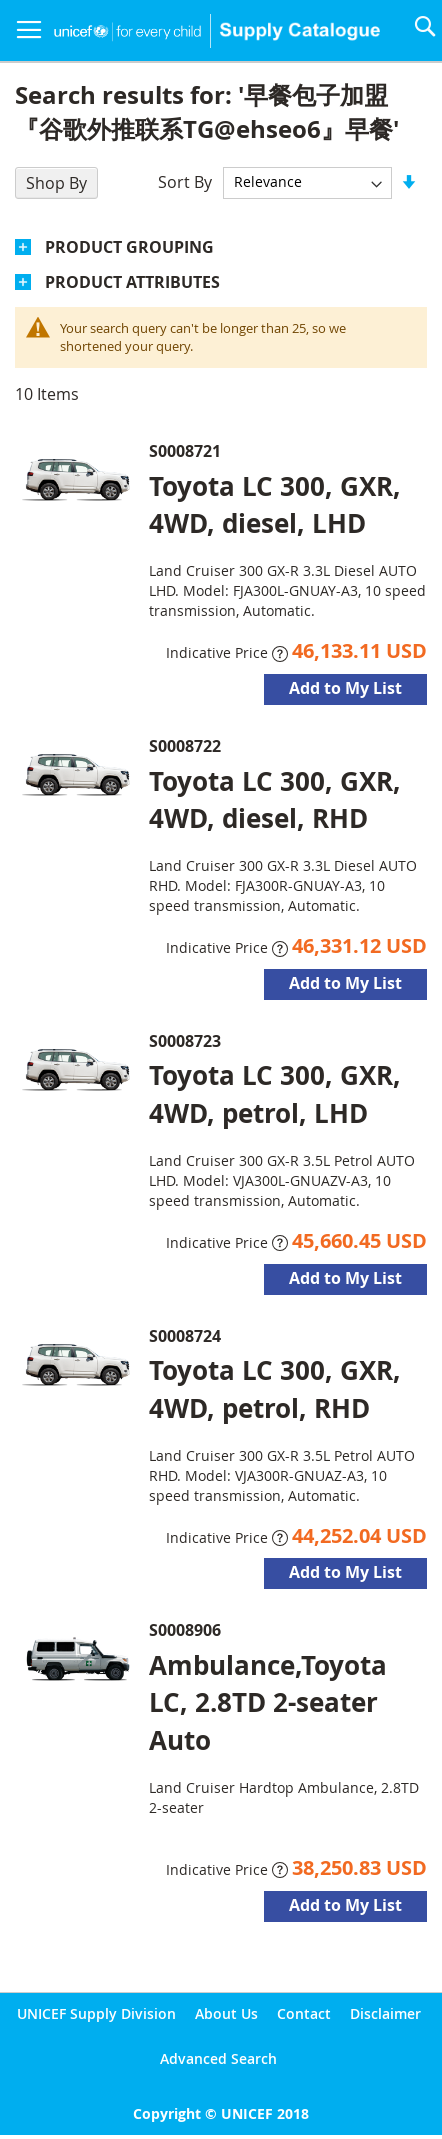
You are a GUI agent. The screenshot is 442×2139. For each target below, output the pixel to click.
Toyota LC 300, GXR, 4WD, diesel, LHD (275, 504)
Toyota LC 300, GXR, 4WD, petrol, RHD (275, 1388)
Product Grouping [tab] (129, 247)
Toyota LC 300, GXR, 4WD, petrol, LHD (275, 1093)
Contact (304, 2013)
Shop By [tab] (56, 183)
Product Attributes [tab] (132, 282)
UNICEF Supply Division (96, 2013)
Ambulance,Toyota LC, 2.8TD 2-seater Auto (268, 1702)
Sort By (185, 181)
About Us (226, 2013)
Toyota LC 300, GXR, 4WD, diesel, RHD (275, 799)
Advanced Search (218, 2058)
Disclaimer (385, 2013)
